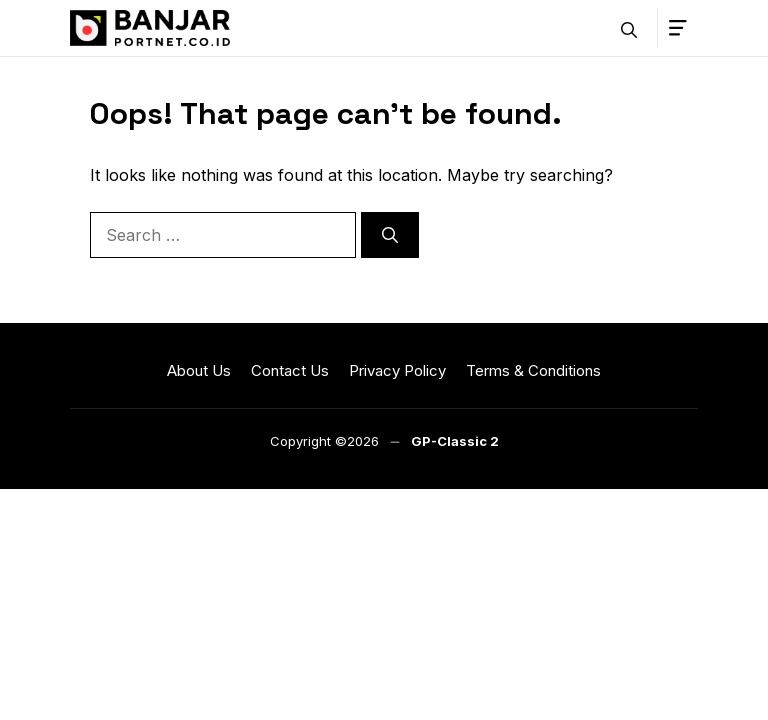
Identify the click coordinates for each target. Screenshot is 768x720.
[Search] (390, 235)
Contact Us (290, 370)
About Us (199, 370)
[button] (629, 28)
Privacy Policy (397, 370)
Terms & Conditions (533, 370)
